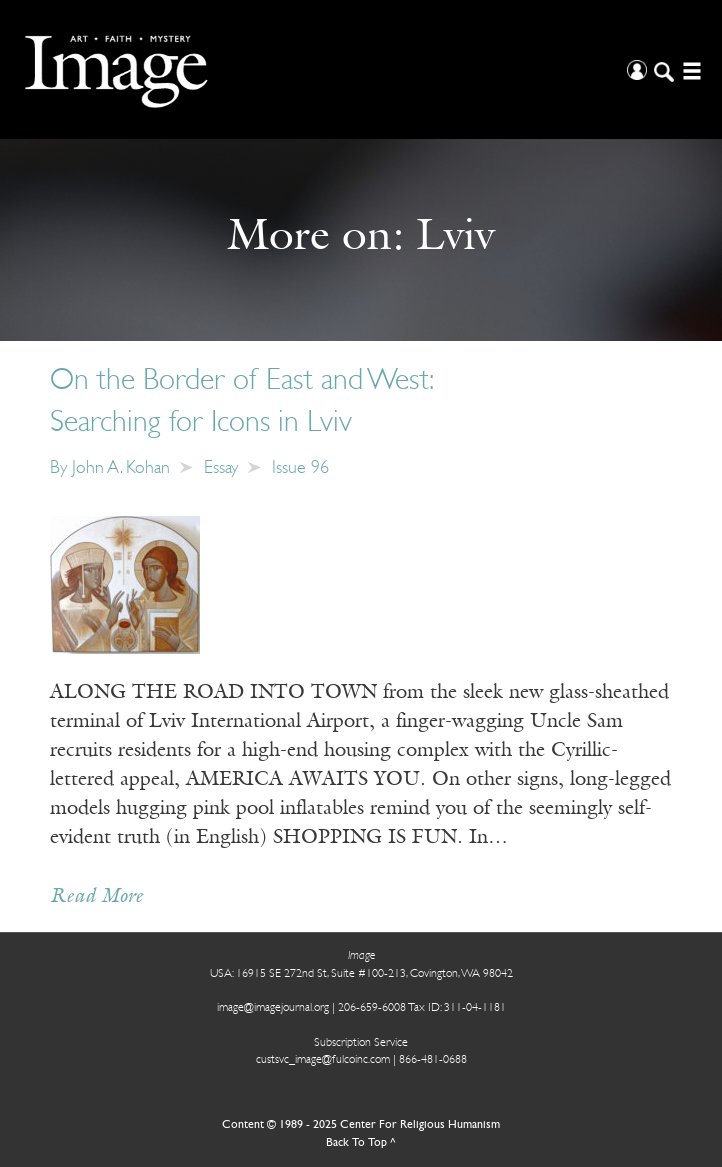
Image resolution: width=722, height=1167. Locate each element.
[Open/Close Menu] (689, 69)
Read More (96, 897)
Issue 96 (300, 468)
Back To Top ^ (361, 1143)
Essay (221, 468)
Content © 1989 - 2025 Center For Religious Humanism (361, 1125)
